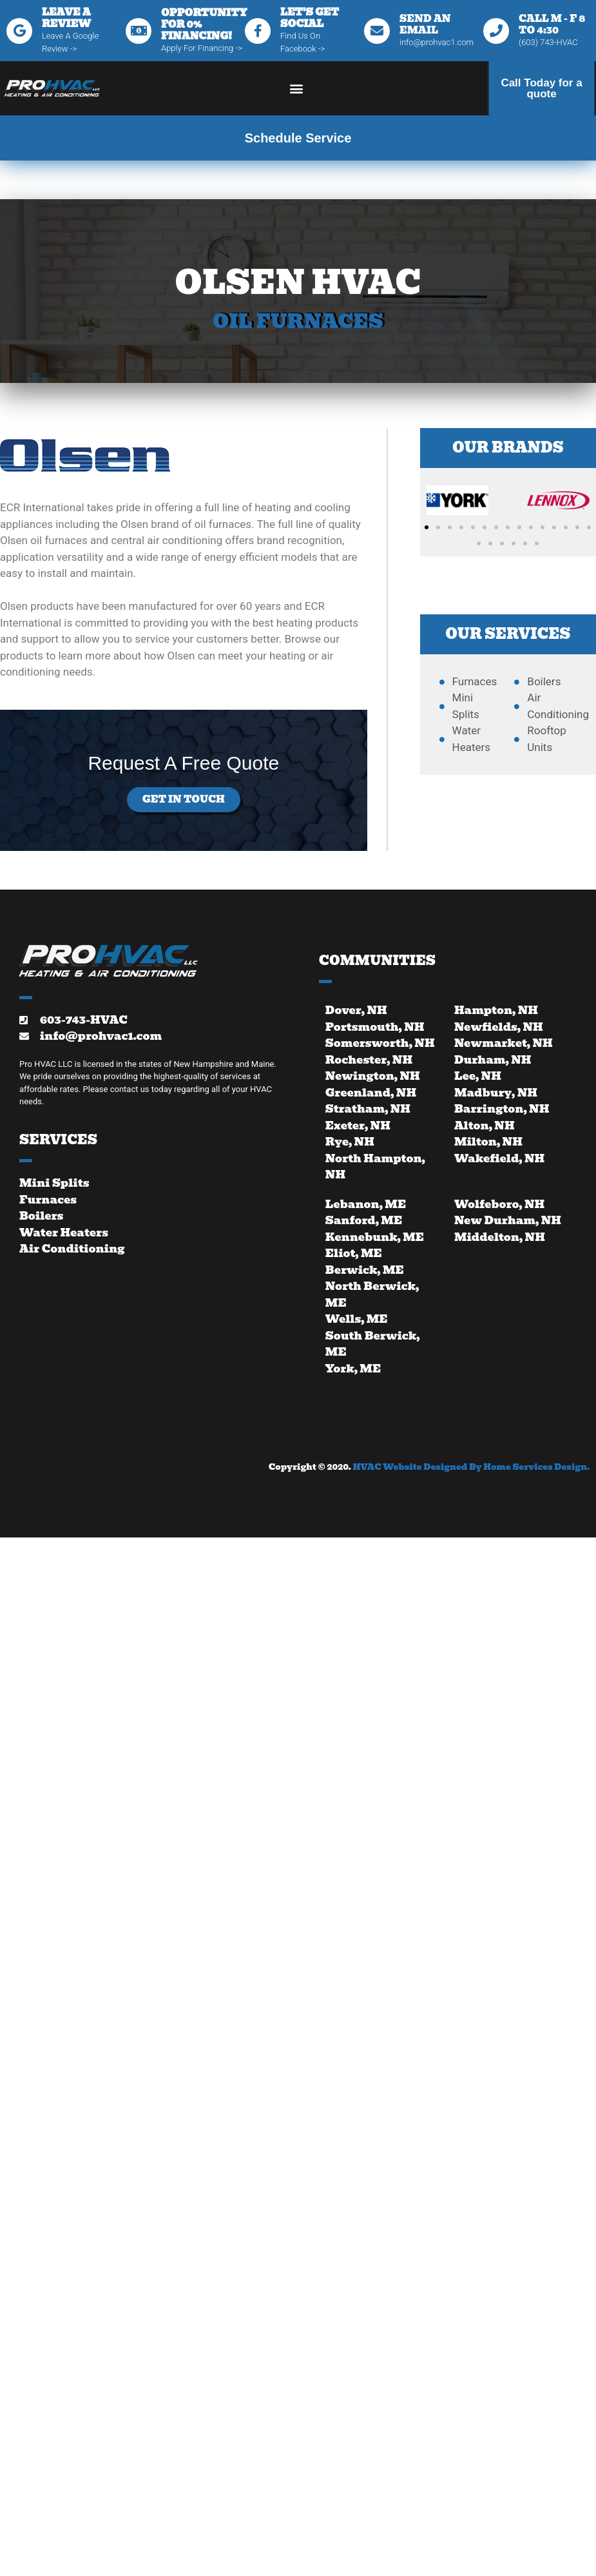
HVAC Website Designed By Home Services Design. (471, 1467)
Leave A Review (66, 18)
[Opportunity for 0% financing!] (138, 31)
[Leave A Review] (19, 31)
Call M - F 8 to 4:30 (552, 24)
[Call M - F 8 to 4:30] (496, 31)
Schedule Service (298, 138)
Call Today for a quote (541, 88)
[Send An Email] (377, 31)
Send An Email (425, 24)
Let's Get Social (309, 18)
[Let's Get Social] (258, 31)
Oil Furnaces (298, 321)
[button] (296, 88)
